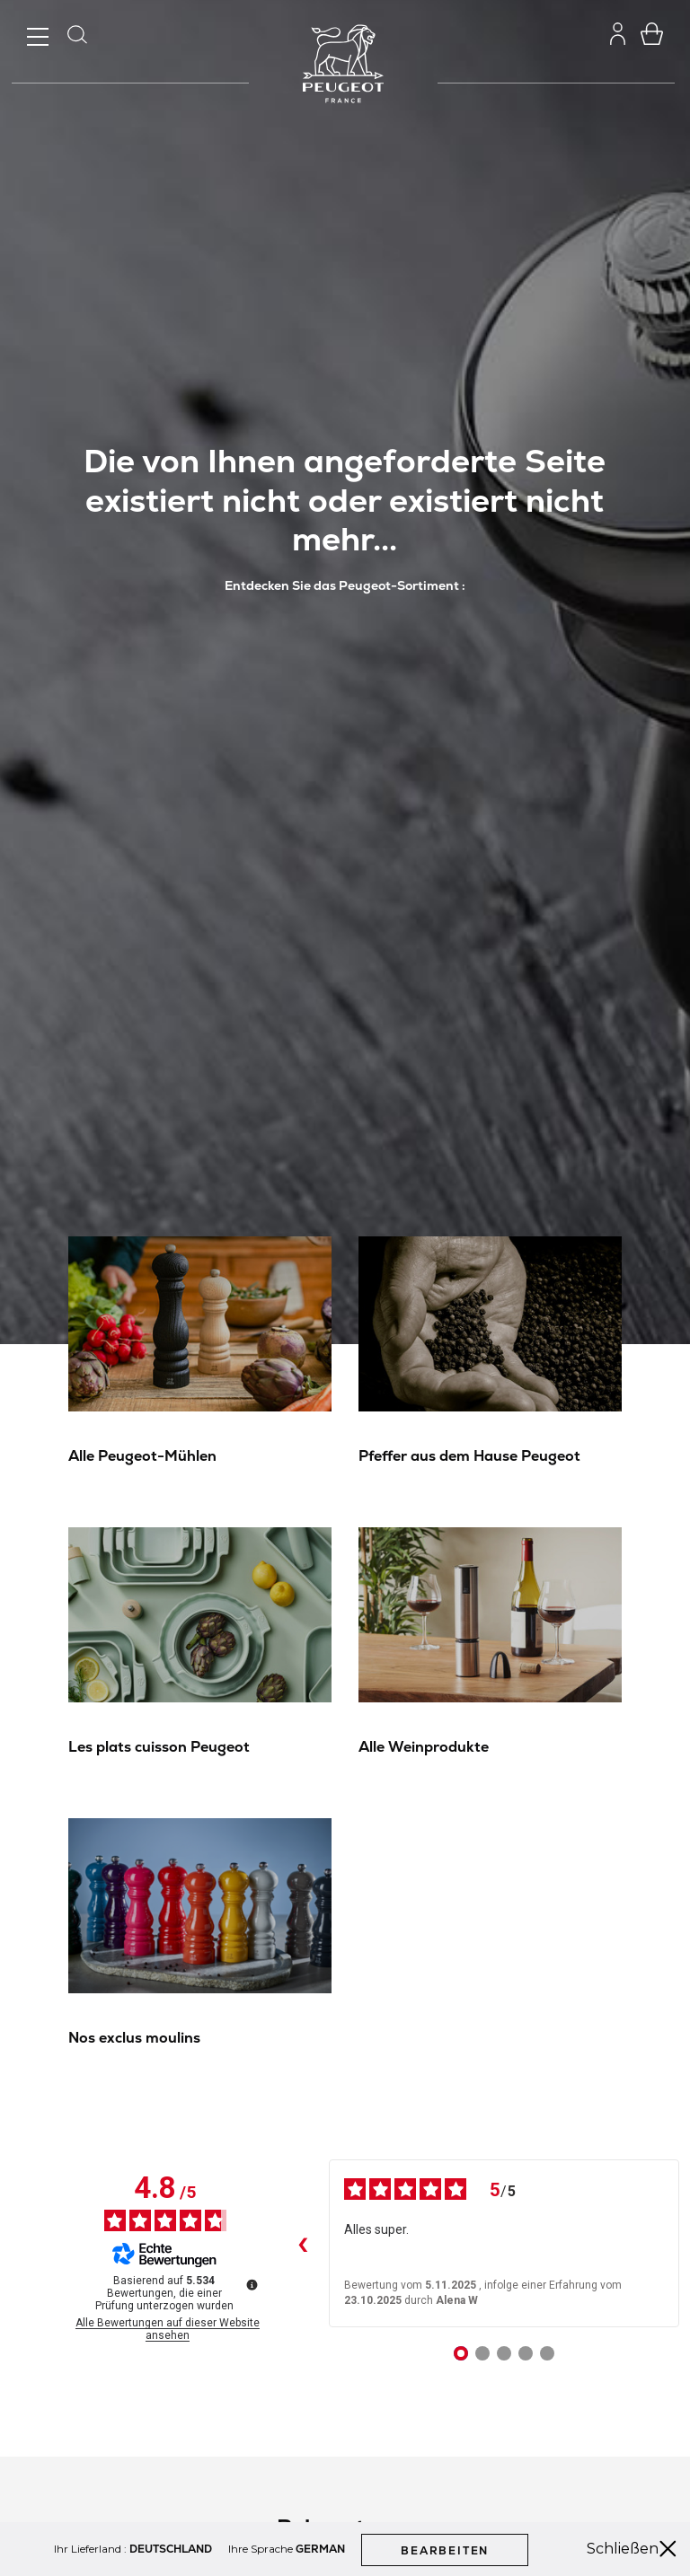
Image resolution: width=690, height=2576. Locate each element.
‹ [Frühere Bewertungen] (301, 2244)
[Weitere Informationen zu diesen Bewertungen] (250, 2283)
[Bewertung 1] (461, 2353)
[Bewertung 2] (482, 2353)
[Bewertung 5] (547, 2353)
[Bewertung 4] (525, 2353)
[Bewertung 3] (504, 2353)
